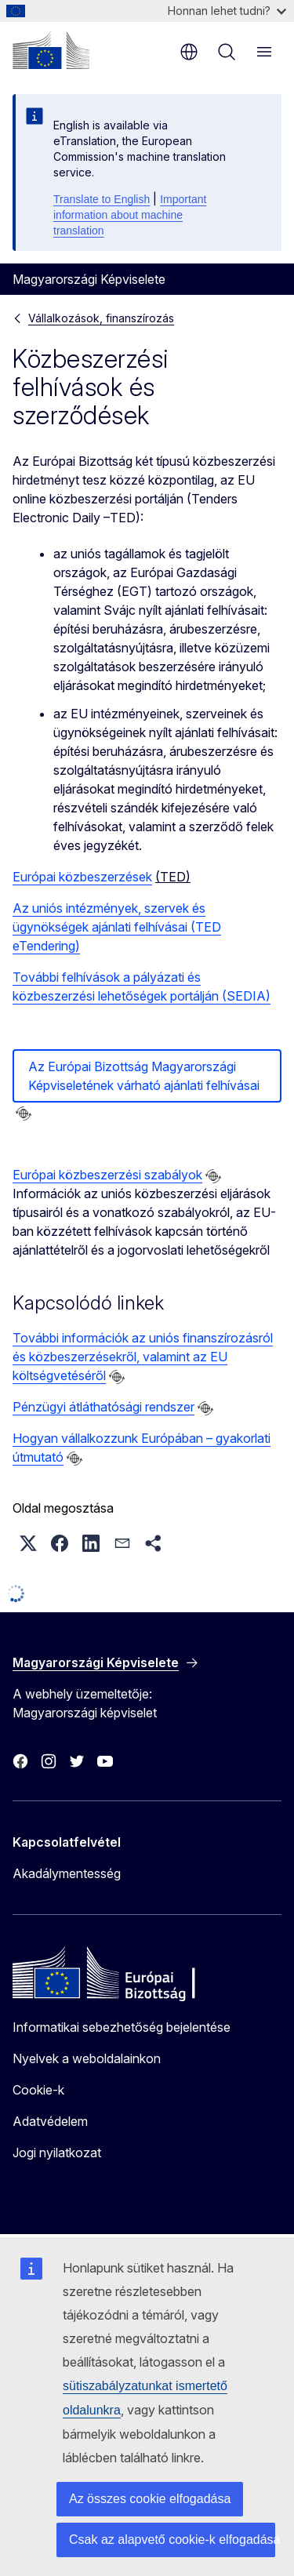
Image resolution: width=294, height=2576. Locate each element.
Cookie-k (38, 2090)
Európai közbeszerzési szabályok (107, 1175)
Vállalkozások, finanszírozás (101, 318)
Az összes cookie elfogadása (149, 2498)
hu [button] (189, 51)
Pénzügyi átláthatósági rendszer (103, 1407)
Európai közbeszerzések (82, 877)
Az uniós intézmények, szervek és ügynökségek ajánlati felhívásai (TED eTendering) (117, 927)
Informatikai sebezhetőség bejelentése (121, 2027)
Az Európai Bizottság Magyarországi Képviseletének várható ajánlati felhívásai (144, 1076)
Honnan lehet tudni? (227, 10)
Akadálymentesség (67, 1873)
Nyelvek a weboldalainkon (87, 2058)
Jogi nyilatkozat (57, 2152)
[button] (28, 1543)
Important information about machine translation (129, 215)
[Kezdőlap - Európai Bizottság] (51, 50)
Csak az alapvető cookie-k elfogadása (172, 2539)
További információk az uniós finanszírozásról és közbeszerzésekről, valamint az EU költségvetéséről (143, 1356)
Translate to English (101, 199)
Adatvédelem (50, 2121)
